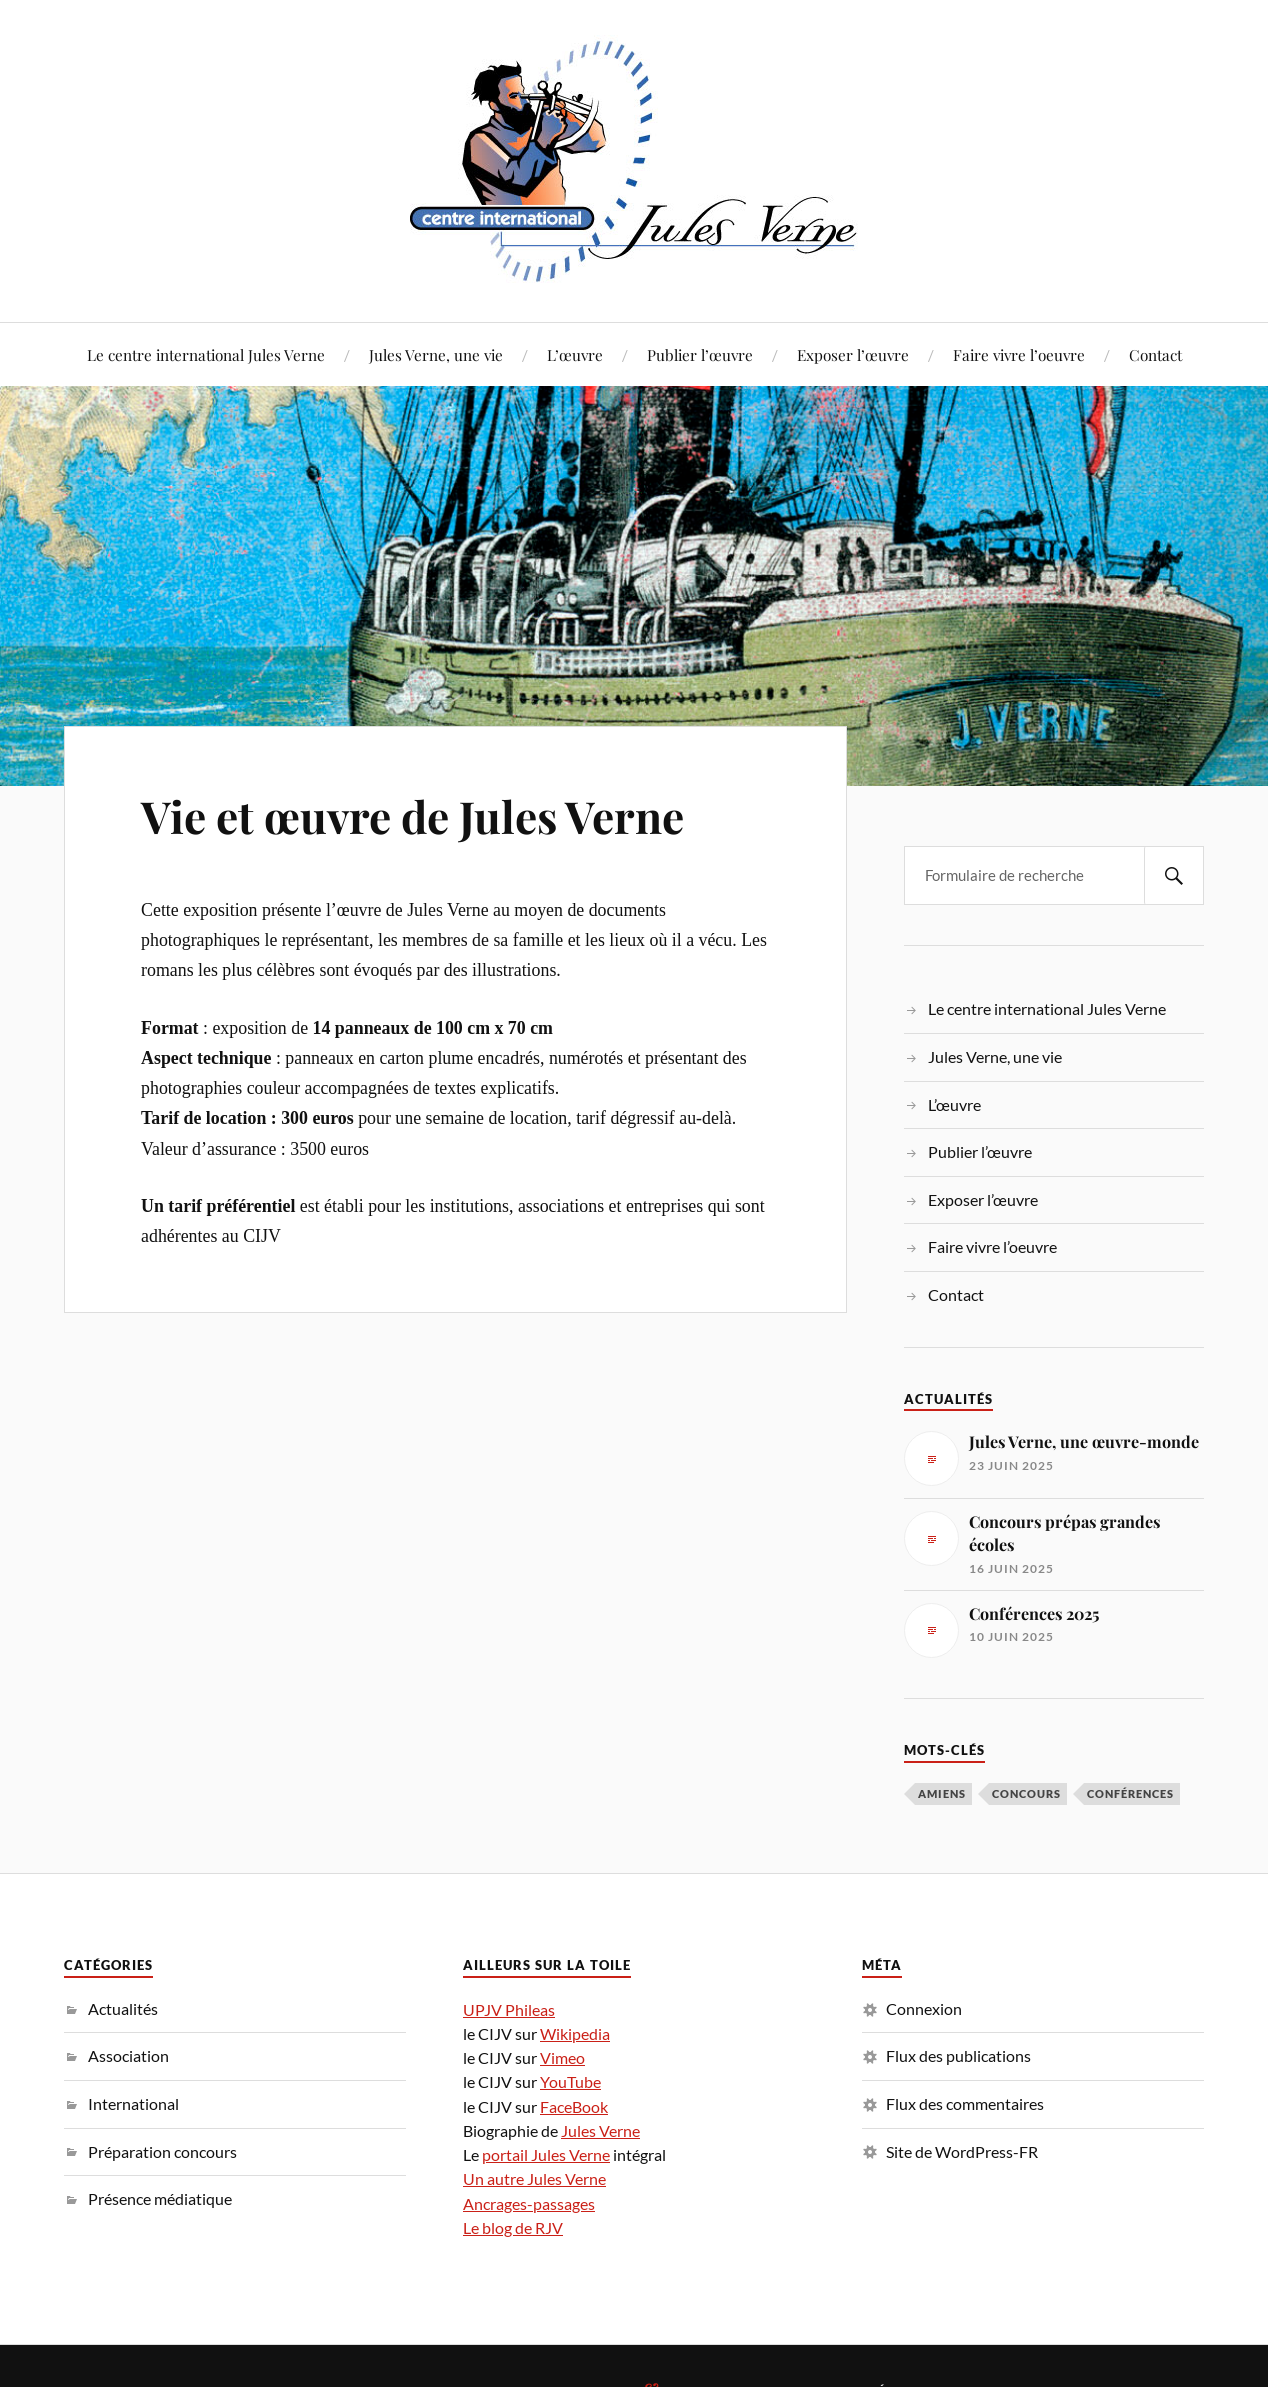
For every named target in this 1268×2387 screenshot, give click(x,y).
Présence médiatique (160, 2198)
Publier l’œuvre (700, 354)
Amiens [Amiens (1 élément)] (942, 1793)
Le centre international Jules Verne (206, 354)
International (133, 2103)
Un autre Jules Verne (534, 2178)
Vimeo (562, 2057)
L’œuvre (575, 354)
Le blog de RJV (513, 2227)
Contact (1155, 354)
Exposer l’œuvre (853, 354)
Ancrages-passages (529, 2203)
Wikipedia (575, 2033)
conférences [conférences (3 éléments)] (1130, 1793)
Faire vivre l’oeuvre (1019, 354)
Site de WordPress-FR (962, 2151)
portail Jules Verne (546, 2154)
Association (128, 2055)
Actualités (123, 2008)
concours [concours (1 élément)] (1026, 1793)
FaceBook (574, 2106)
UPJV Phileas (509, 2009)
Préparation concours (162, 2151)
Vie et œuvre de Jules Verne (412, 815)
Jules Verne (600, 2130)
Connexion (924, 2008)
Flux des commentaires (965, 2103)
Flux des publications (958, 2055)
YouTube (570, 2081)
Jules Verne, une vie (436, 354)
